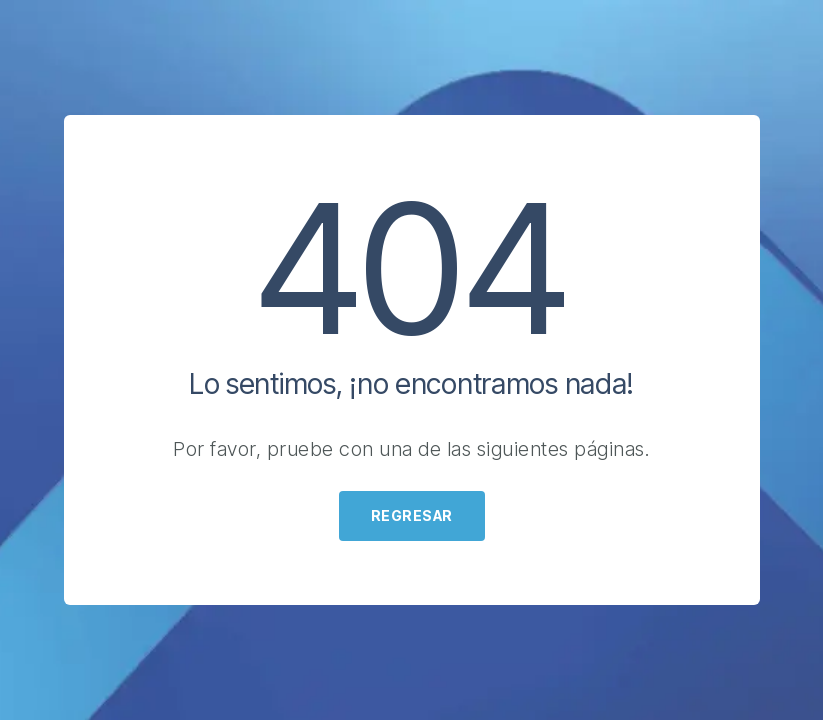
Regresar (412, 515)
